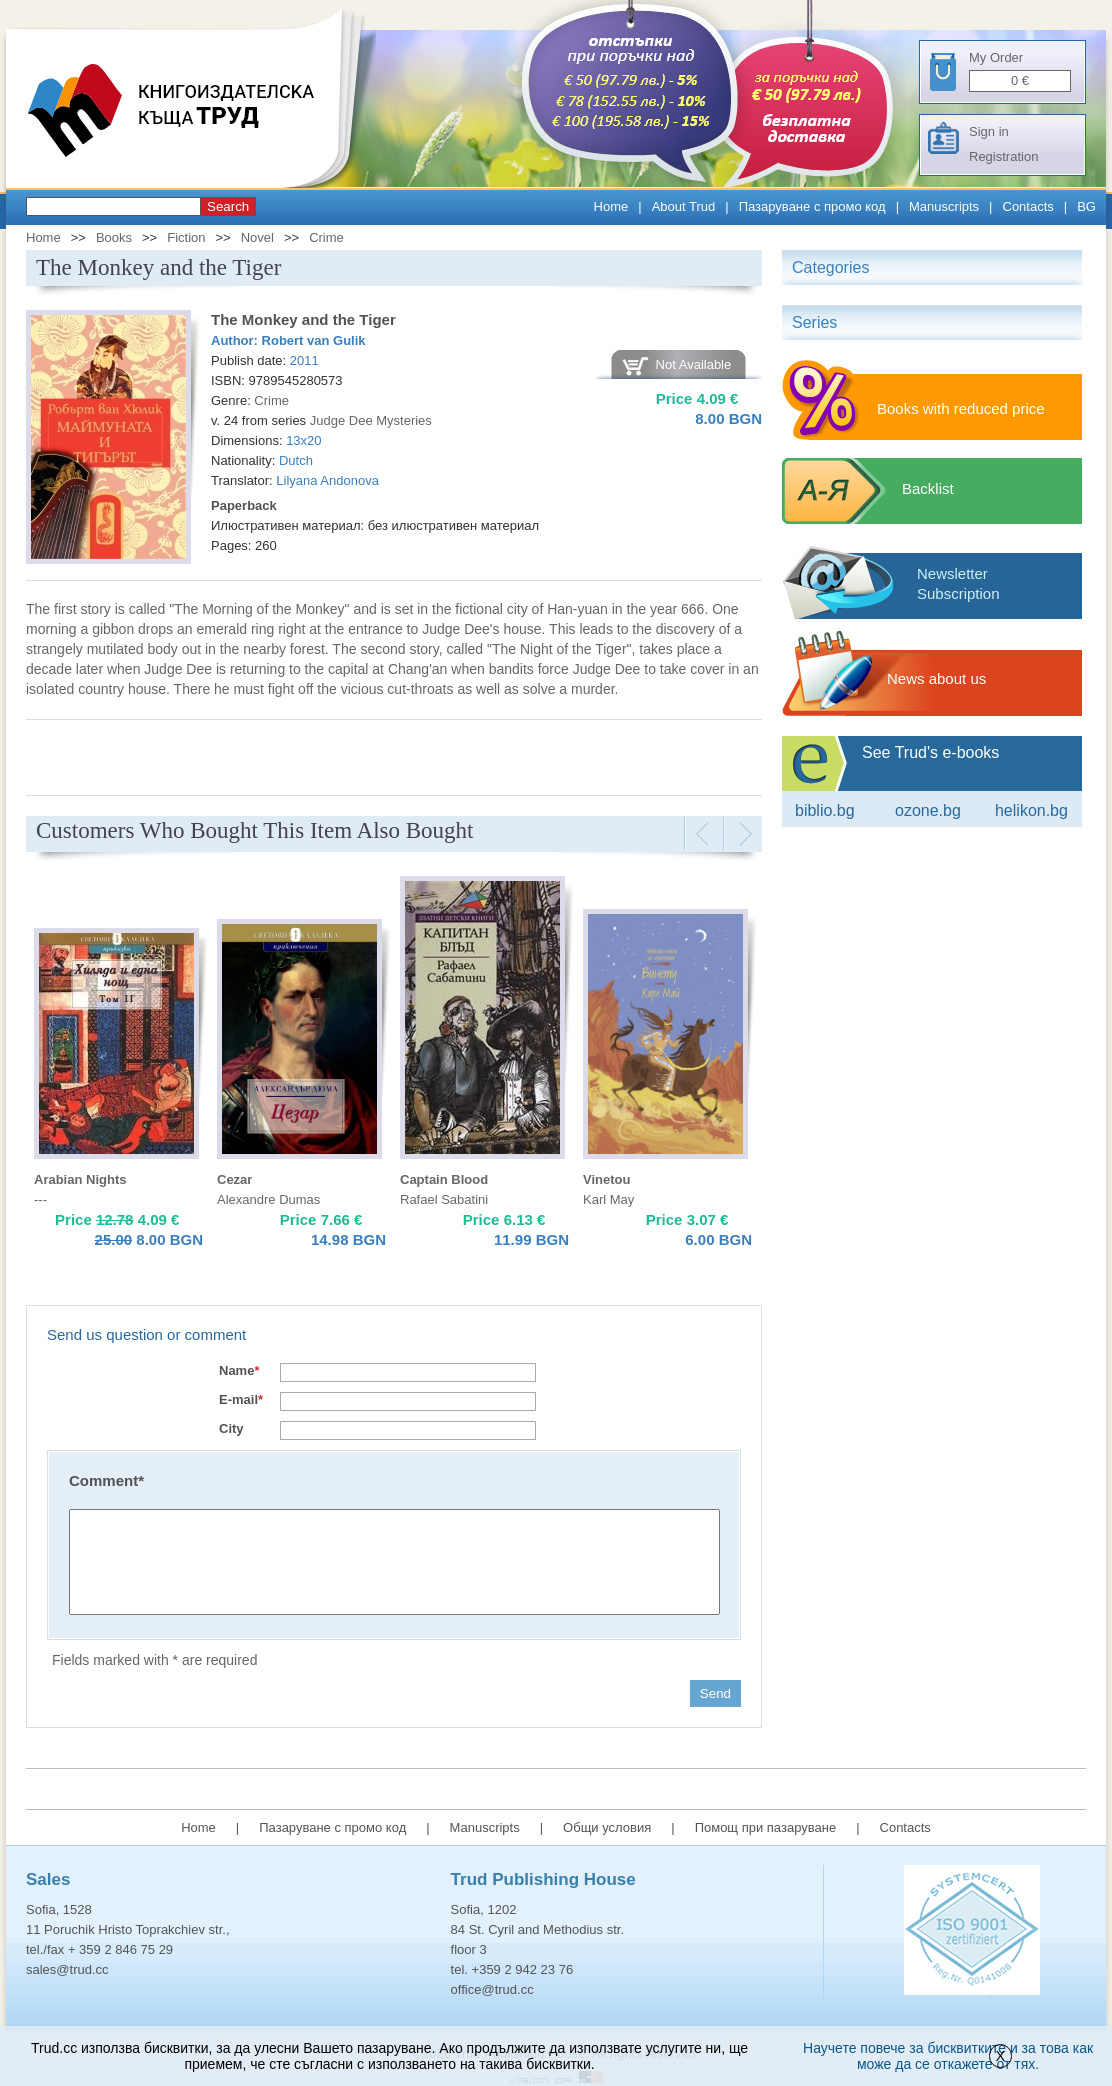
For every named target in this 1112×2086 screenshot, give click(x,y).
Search (228, 206)
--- (40, 1199)
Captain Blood (444, 1179)
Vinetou (606, 1179)
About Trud (684, 206)
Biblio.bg (825, 810)
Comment (106, 1480)
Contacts (1028, 206)
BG (1086, 206)
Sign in (989, 131)
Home (611, 206)
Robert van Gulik (314, 340)
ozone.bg (928, 810)
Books (114, 237)
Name (239, 1370)
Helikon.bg (1031, 810)
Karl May (608, 1199)
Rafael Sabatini (444, 1199)
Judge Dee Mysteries (371, 420)
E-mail (241, 1399)
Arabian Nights (80, 1179)
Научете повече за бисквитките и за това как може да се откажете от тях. (948, 2056)
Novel (257, 237)
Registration (1003, 156)
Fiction (186, 237)
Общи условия (607, 1827)
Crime (326, 237)
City (231, 1428)
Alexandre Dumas (268, 1199)
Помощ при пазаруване (766, 1827)
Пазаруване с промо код (812, 206)
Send (715, 1693)
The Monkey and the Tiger (303, 319)
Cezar (234, 1179)
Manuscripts (944, 206)
